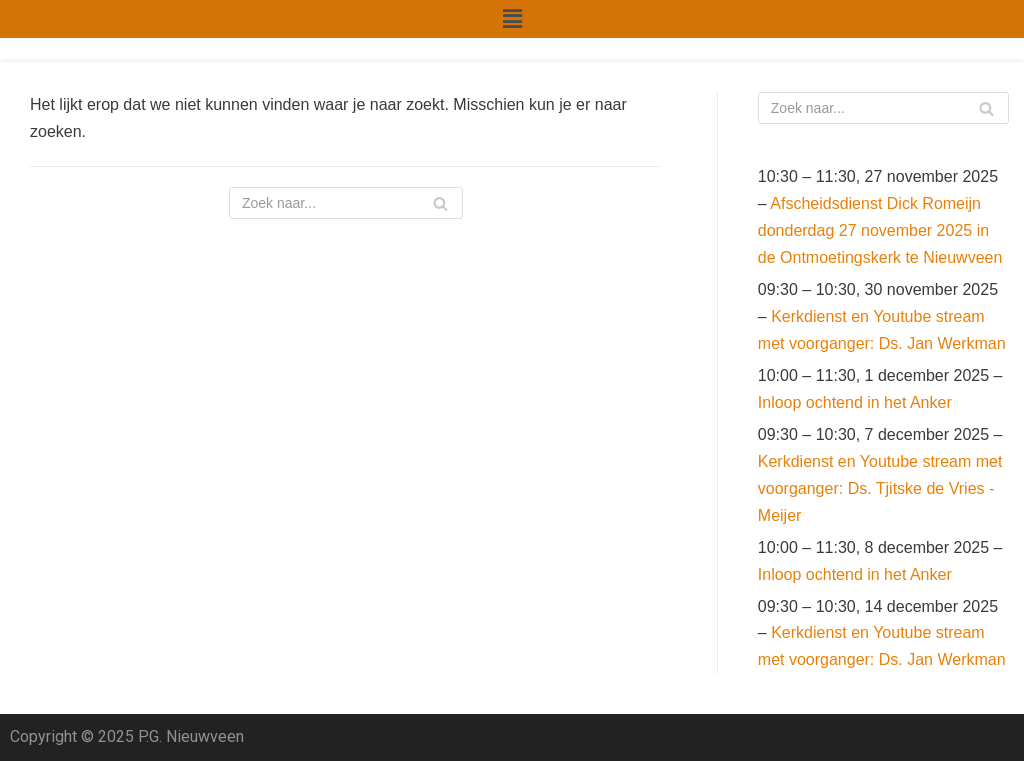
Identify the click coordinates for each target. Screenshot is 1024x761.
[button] (512, 19)
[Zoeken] (346, 203)
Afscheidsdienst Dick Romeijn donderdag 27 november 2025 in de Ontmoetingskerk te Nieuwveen (880, 230)
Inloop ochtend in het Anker (855, 402)
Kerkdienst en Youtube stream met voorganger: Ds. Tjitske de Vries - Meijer (880, 488)
